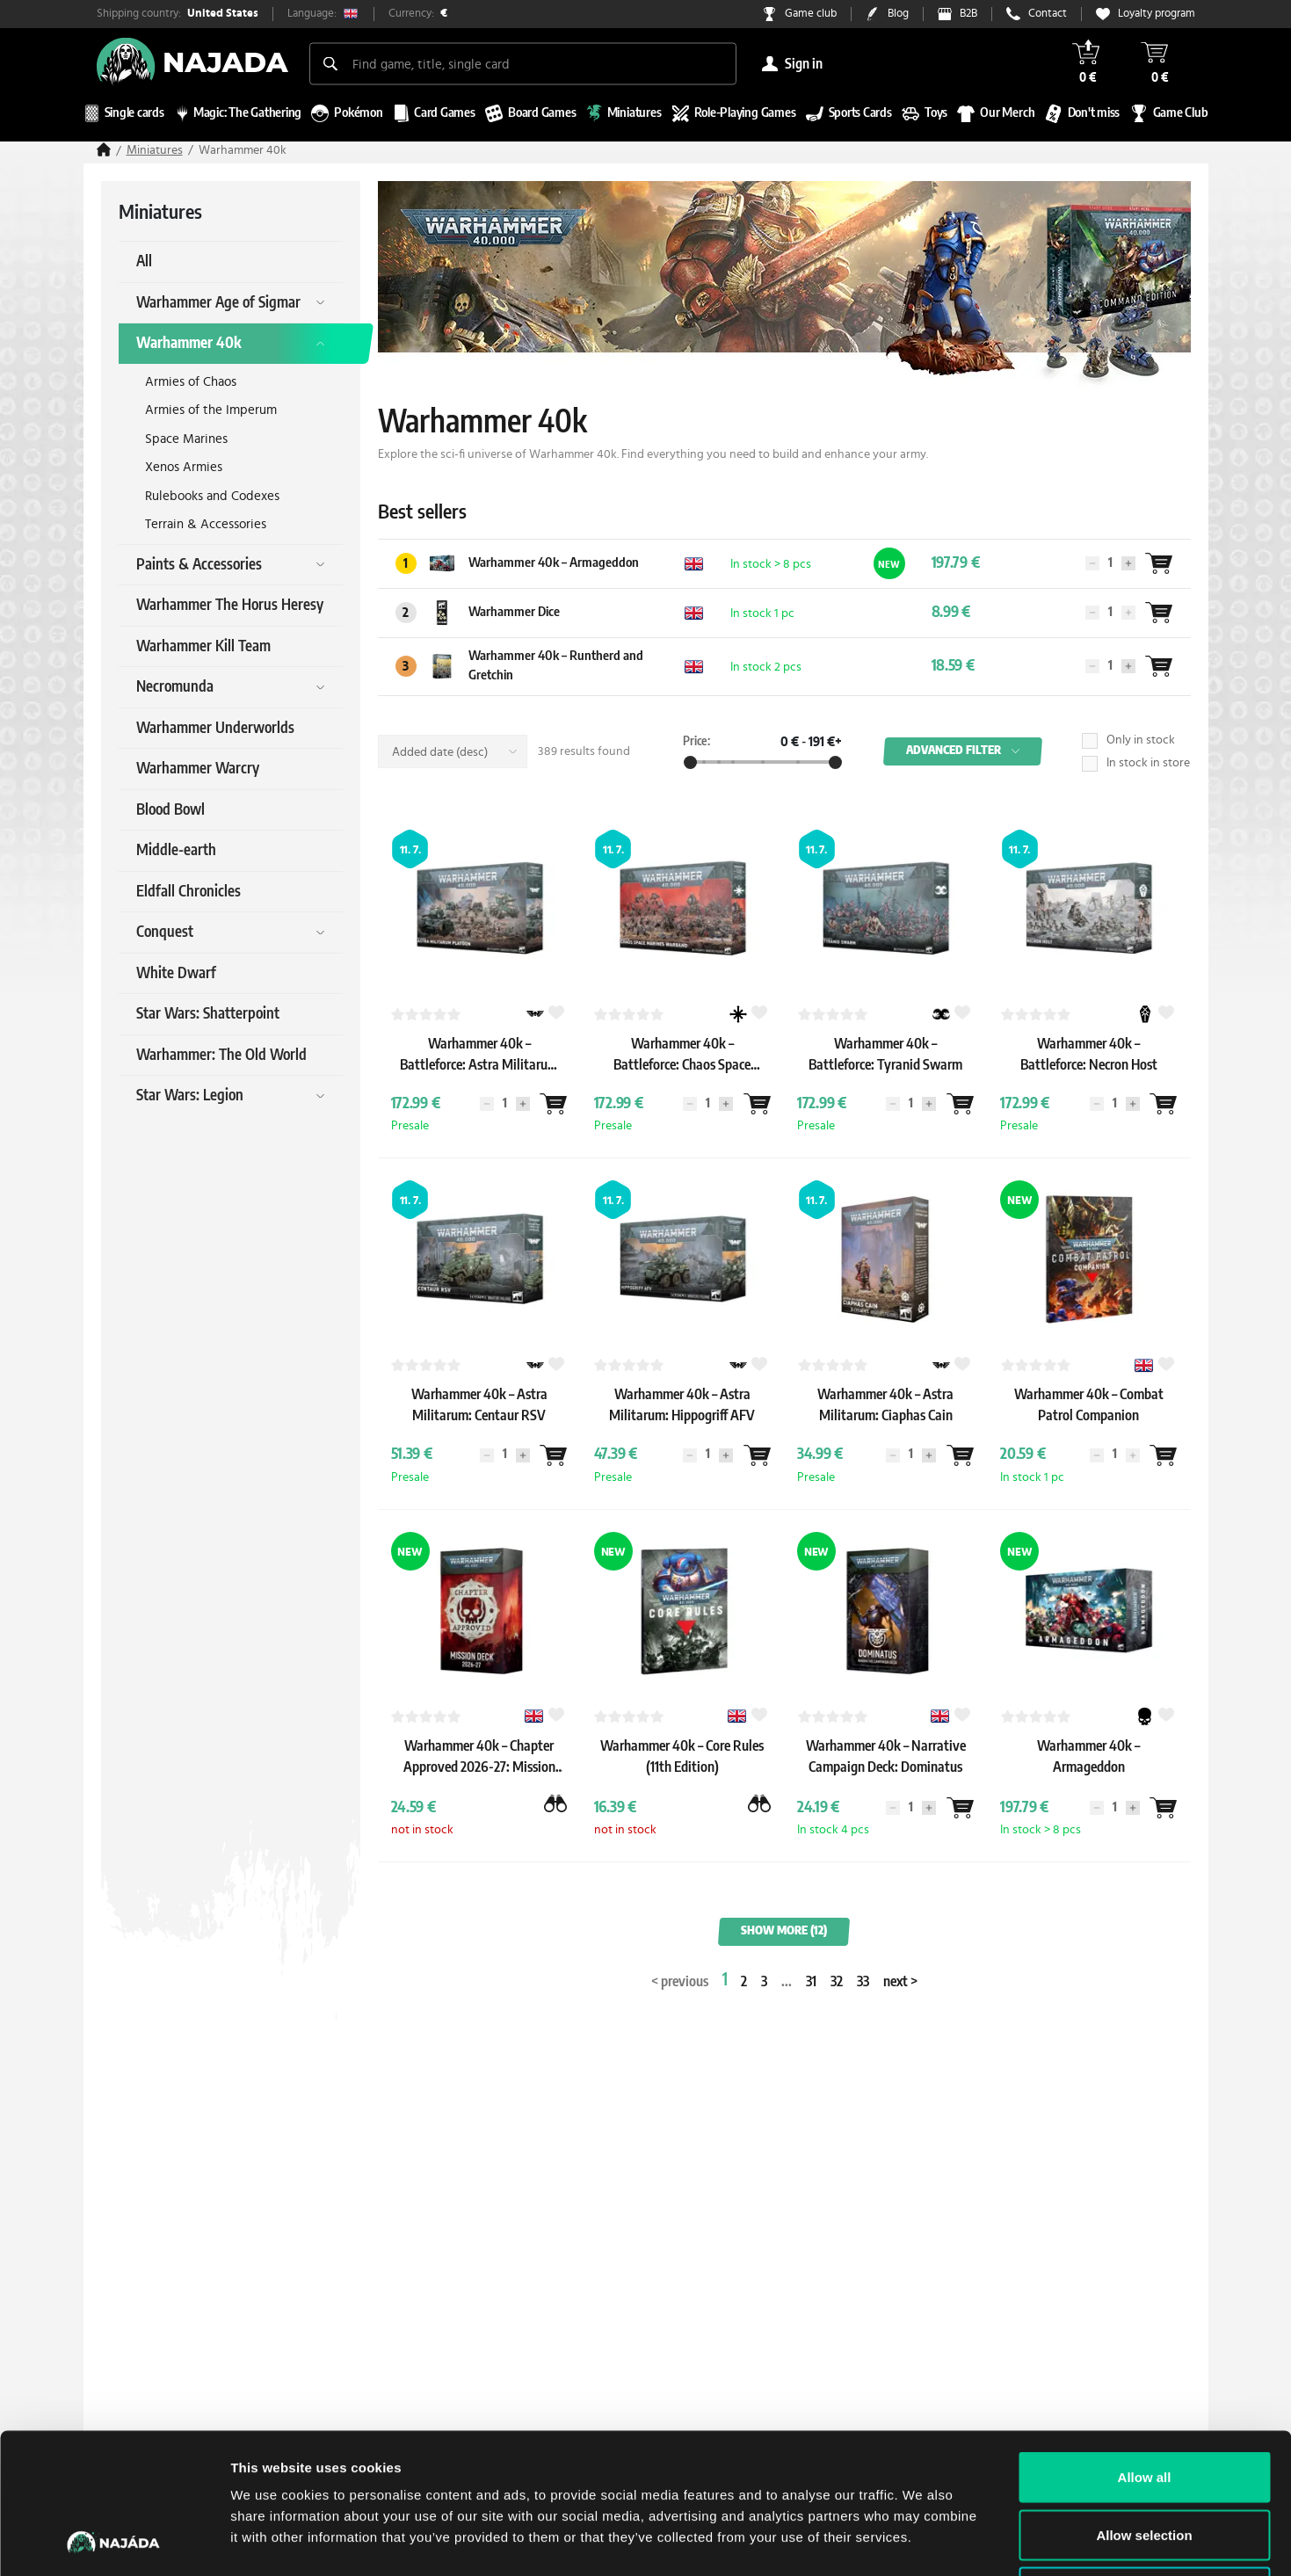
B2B (968, 13)
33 (863, 1982)
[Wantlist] (1159, 563)
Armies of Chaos (190, 381)
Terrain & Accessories (205, 524)
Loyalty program (1156, 13)
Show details (922, 2541)
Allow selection (1144, 2403)
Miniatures (155, 150)
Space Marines (186, 439)
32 (836, 1982)
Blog (898, 13)
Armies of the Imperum (211, 410)
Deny (1144, 2460)
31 (811, 1982)
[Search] (330, 63)
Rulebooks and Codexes (212, 496)
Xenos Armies (183, 467)
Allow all (1144, 2345)
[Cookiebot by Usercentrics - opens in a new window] (114, 2542)
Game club (811, 13)
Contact (1047, 13)
